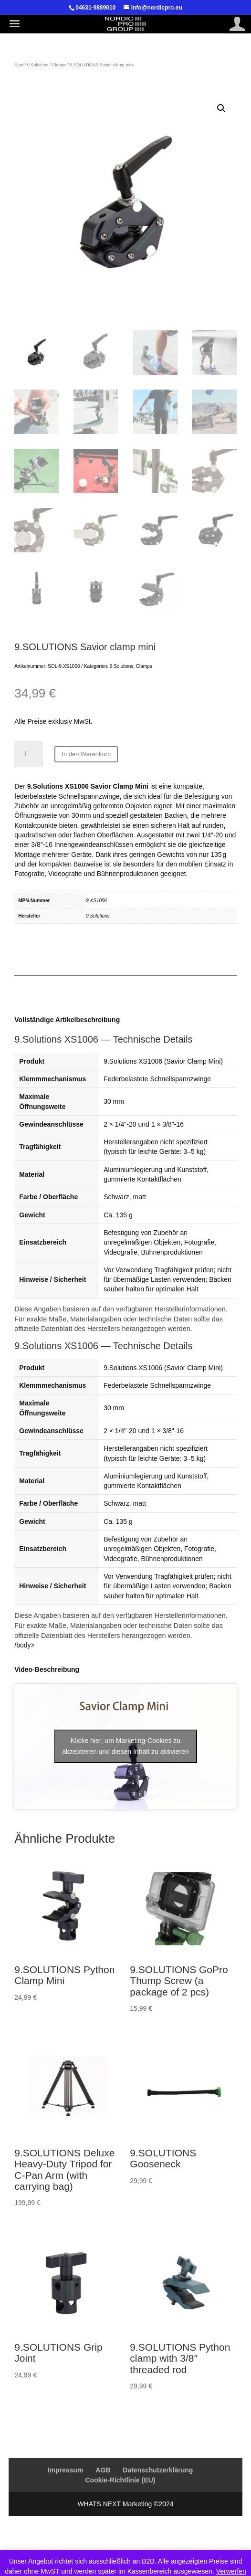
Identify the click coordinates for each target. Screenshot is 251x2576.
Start (18, 65)
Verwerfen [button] (231, 2571)
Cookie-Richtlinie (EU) (120, 2480)
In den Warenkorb (86, 754)
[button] (221, 108)
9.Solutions (38, 65)
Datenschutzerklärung (158, 2470)
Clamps (59, 65)
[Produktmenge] (28, 754)
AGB (102, 2470)
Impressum (66, 2470)
